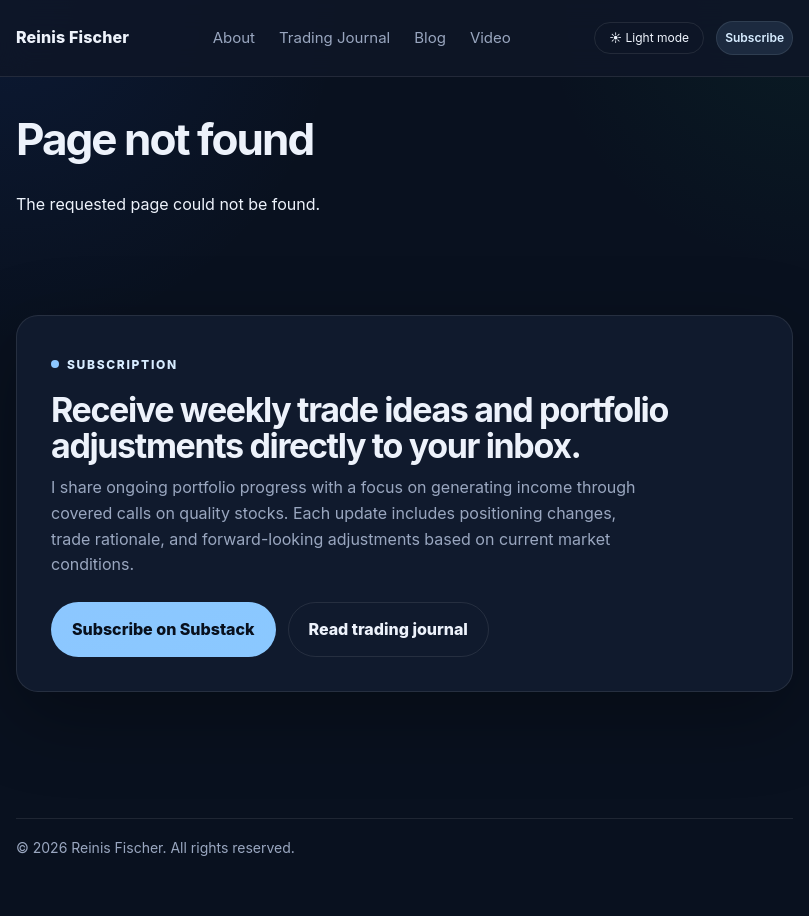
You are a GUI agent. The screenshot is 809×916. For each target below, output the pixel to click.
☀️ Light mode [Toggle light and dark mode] (649, 37)
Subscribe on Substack (163, 629)
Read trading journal (388, 629)
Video (490, 37)
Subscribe (754, 37)
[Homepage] (72, 38)
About (234, 37)
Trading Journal (334, 37)
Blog (430, 37)
